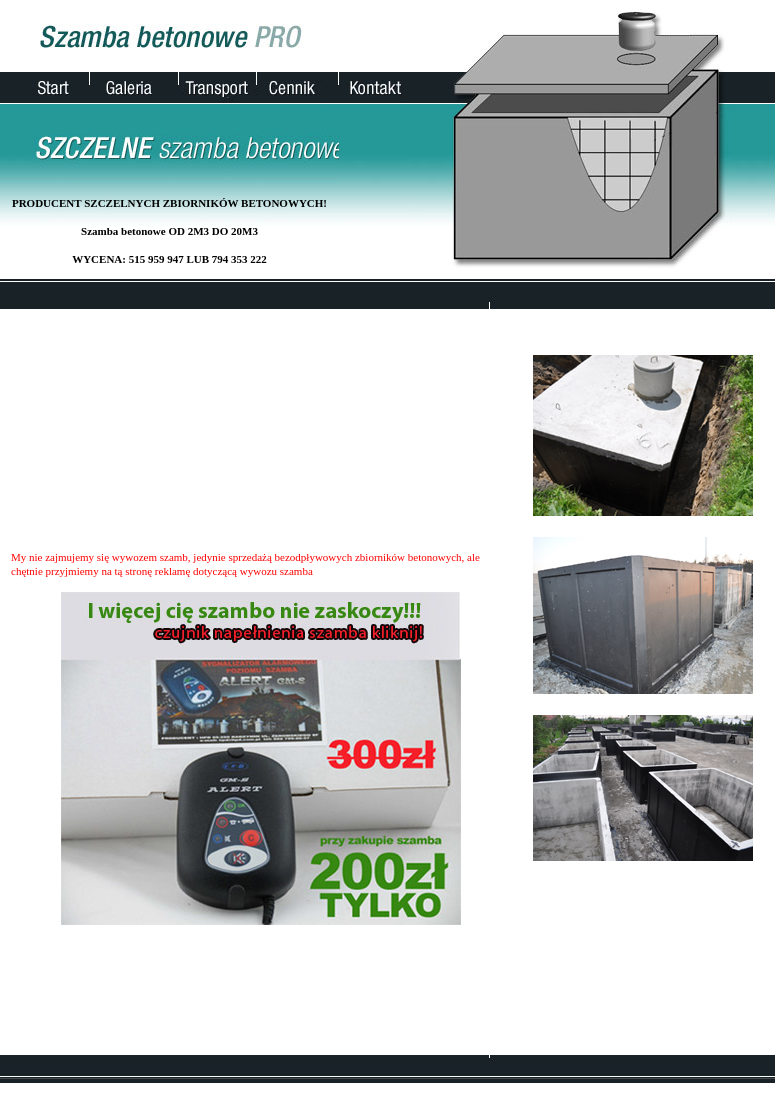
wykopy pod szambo (645, 1012)
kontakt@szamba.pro (620, 987)
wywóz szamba (628, 1037)
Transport (402, 1090)
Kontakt (499, 1090)
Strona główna (290, 1090)
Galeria (350, 1090)
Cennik (453, 1090)
